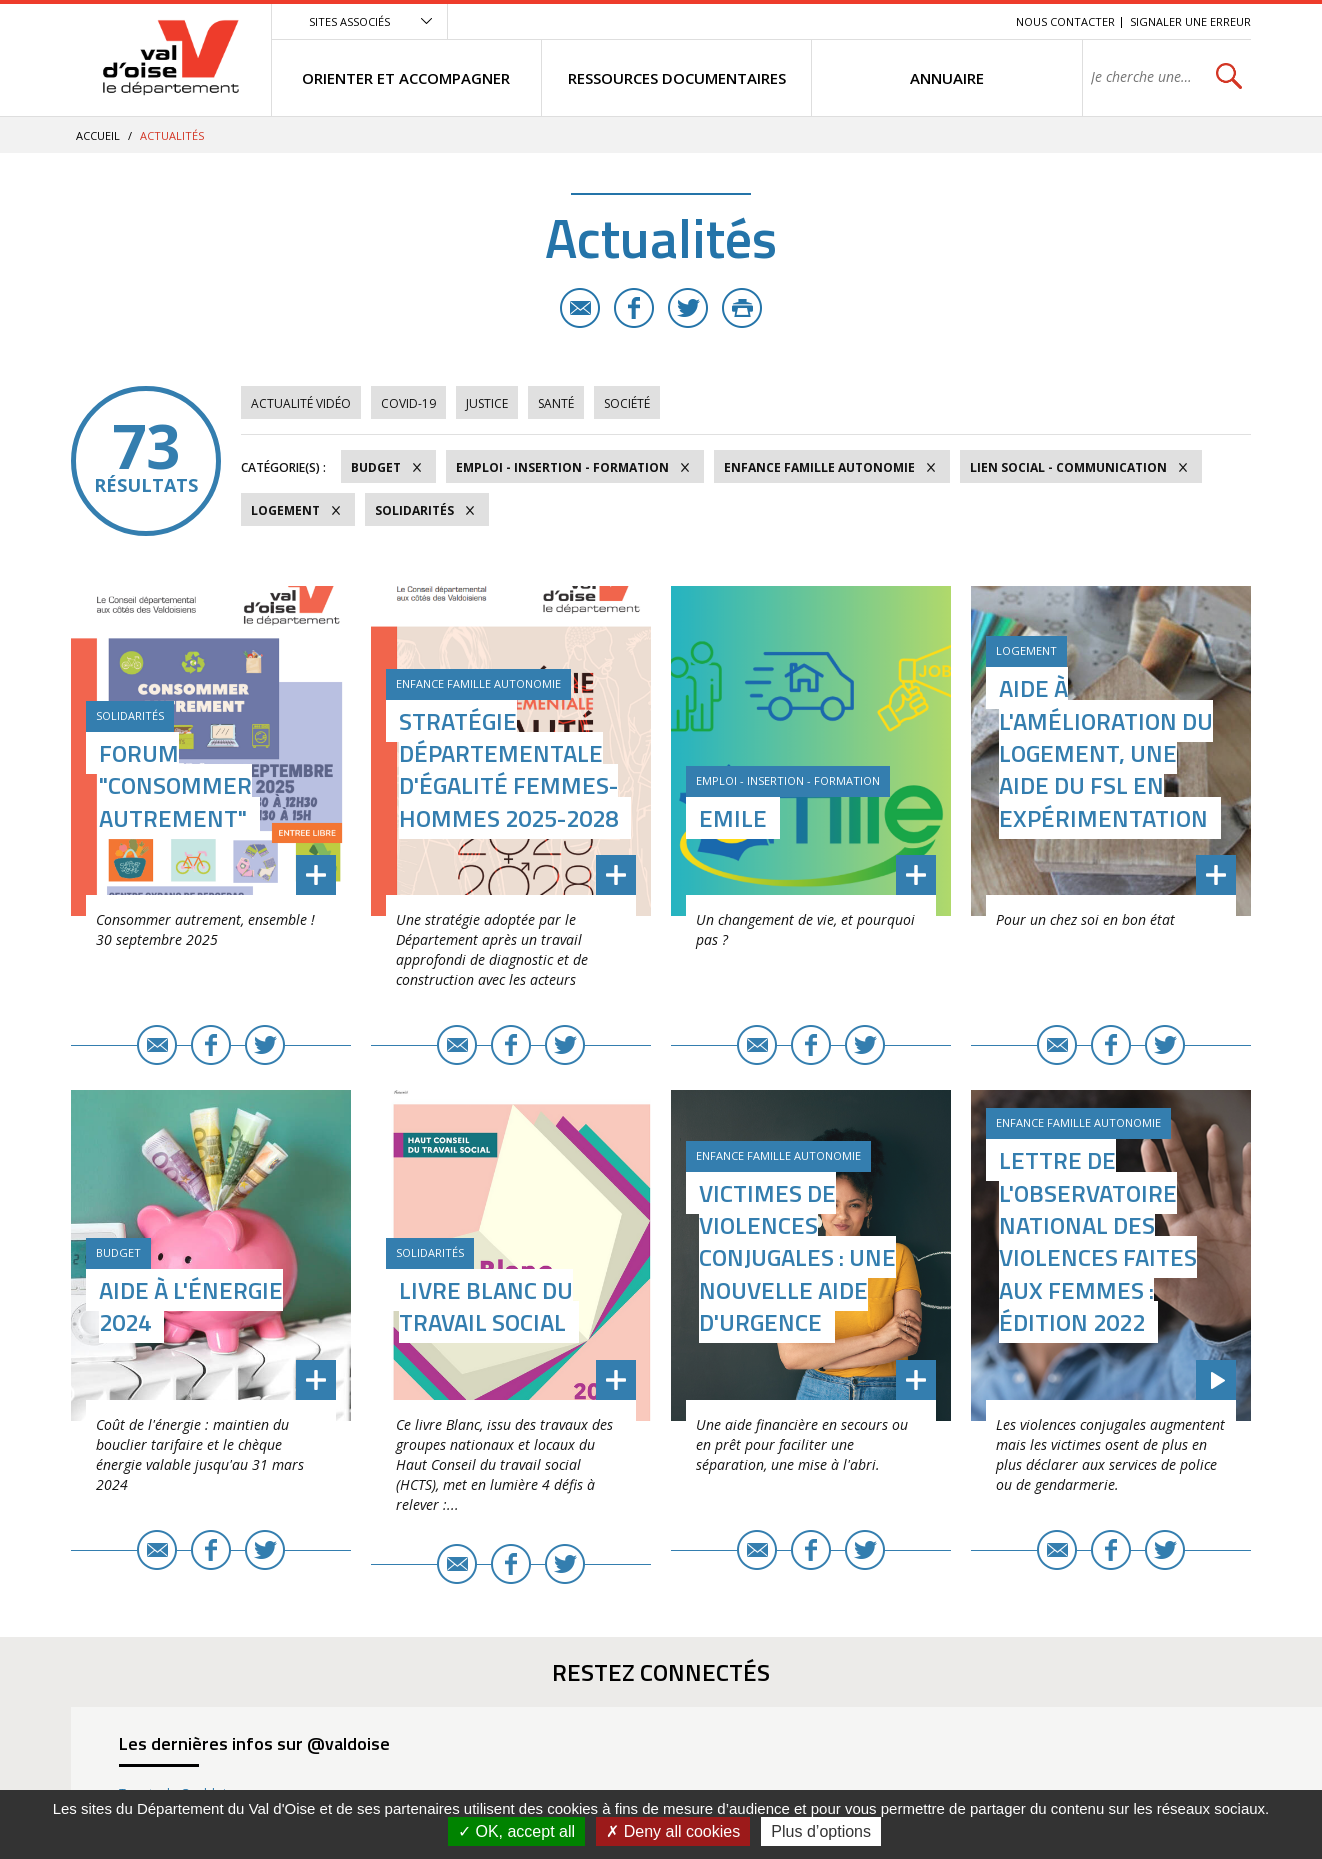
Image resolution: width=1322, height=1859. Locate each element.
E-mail (580, 308)
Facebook (634, 308)
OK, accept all (516, 1831)
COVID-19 (408, 403)
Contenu (906, 21)
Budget (376, 467)
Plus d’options (821, 1831)
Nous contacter (1065, 21)
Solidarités (414, 510)
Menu (855, 21)
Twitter (688, 308)
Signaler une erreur (1190, 21)
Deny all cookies (673, 1831)
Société (627, 403)
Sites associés (349, 21)
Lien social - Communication (1068, 467)
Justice (487, 403)
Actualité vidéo (301, 403)
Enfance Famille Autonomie (819, 467)
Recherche (973, 21)
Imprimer (742, 308)
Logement (285, 510)
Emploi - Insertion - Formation (562, 467)
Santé (556, 403)
